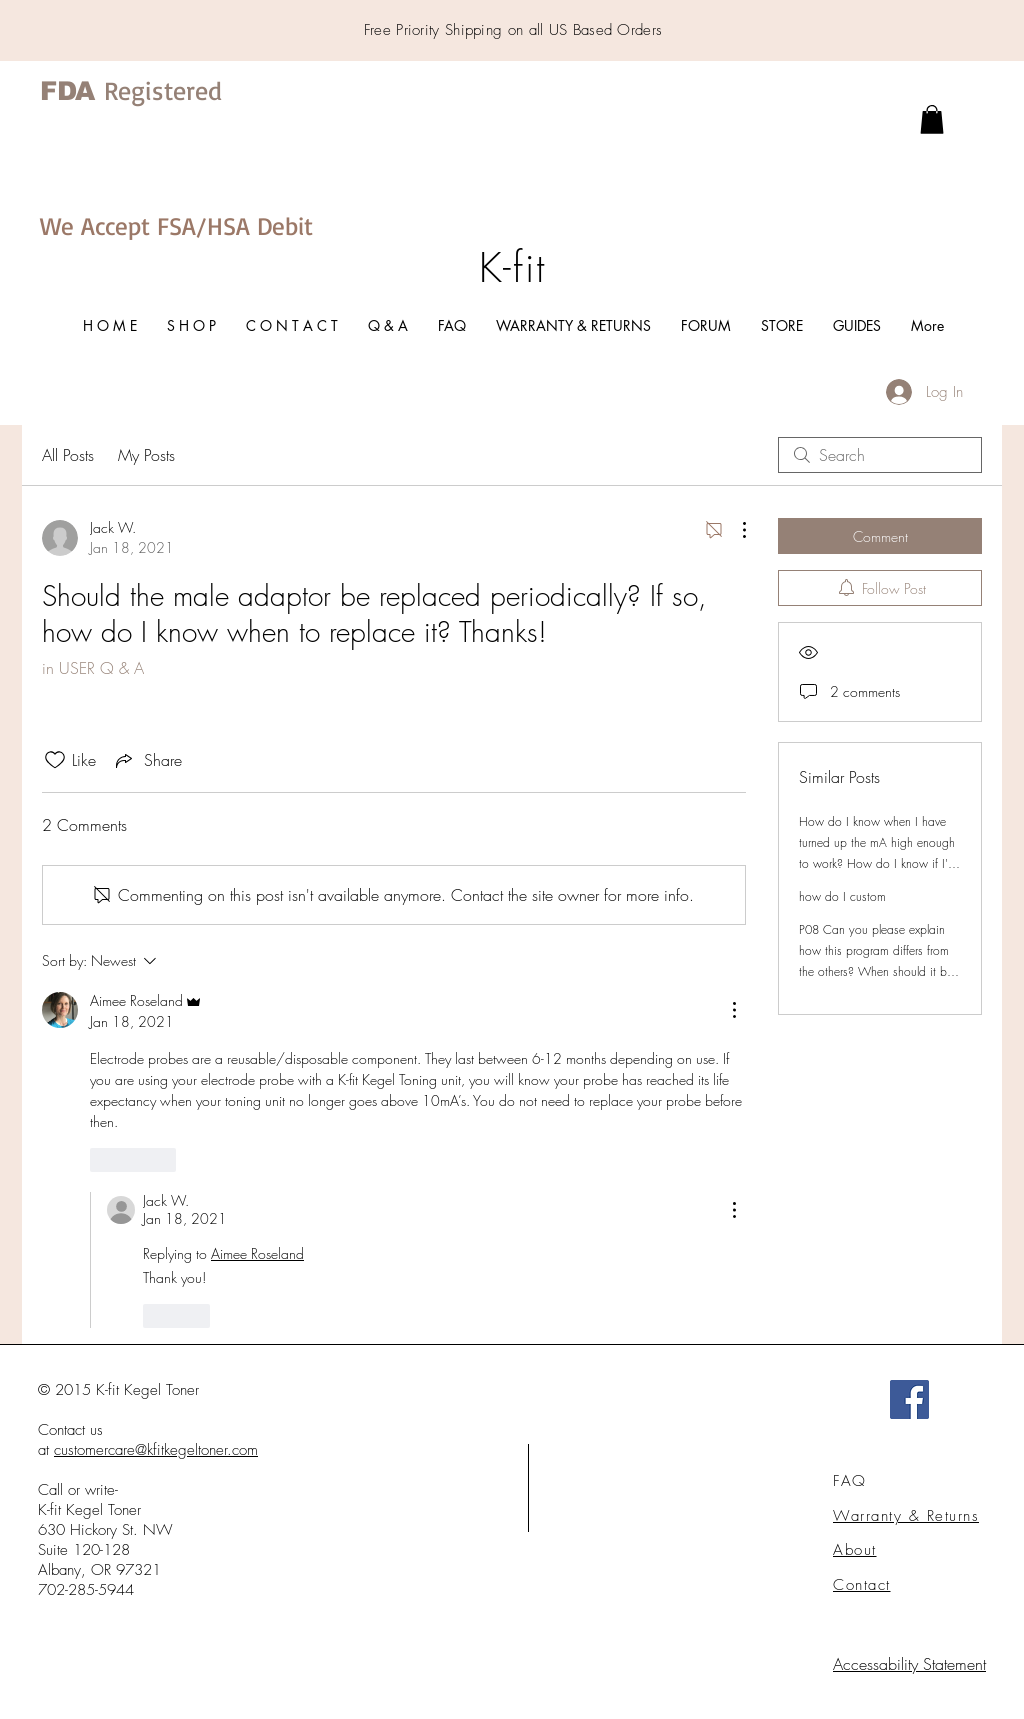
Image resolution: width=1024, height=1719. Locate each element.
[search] (880, 455)
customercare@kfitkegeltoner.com (156, 1450)
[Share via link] (147, 760)
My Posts (146, 455)
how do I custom (842, 896)
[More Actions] (734, 530)
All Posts (68, 455)
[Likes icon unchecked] (55, 760)
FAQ (850, 1481)
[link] (932, 119)
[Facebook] (909, 1399)
